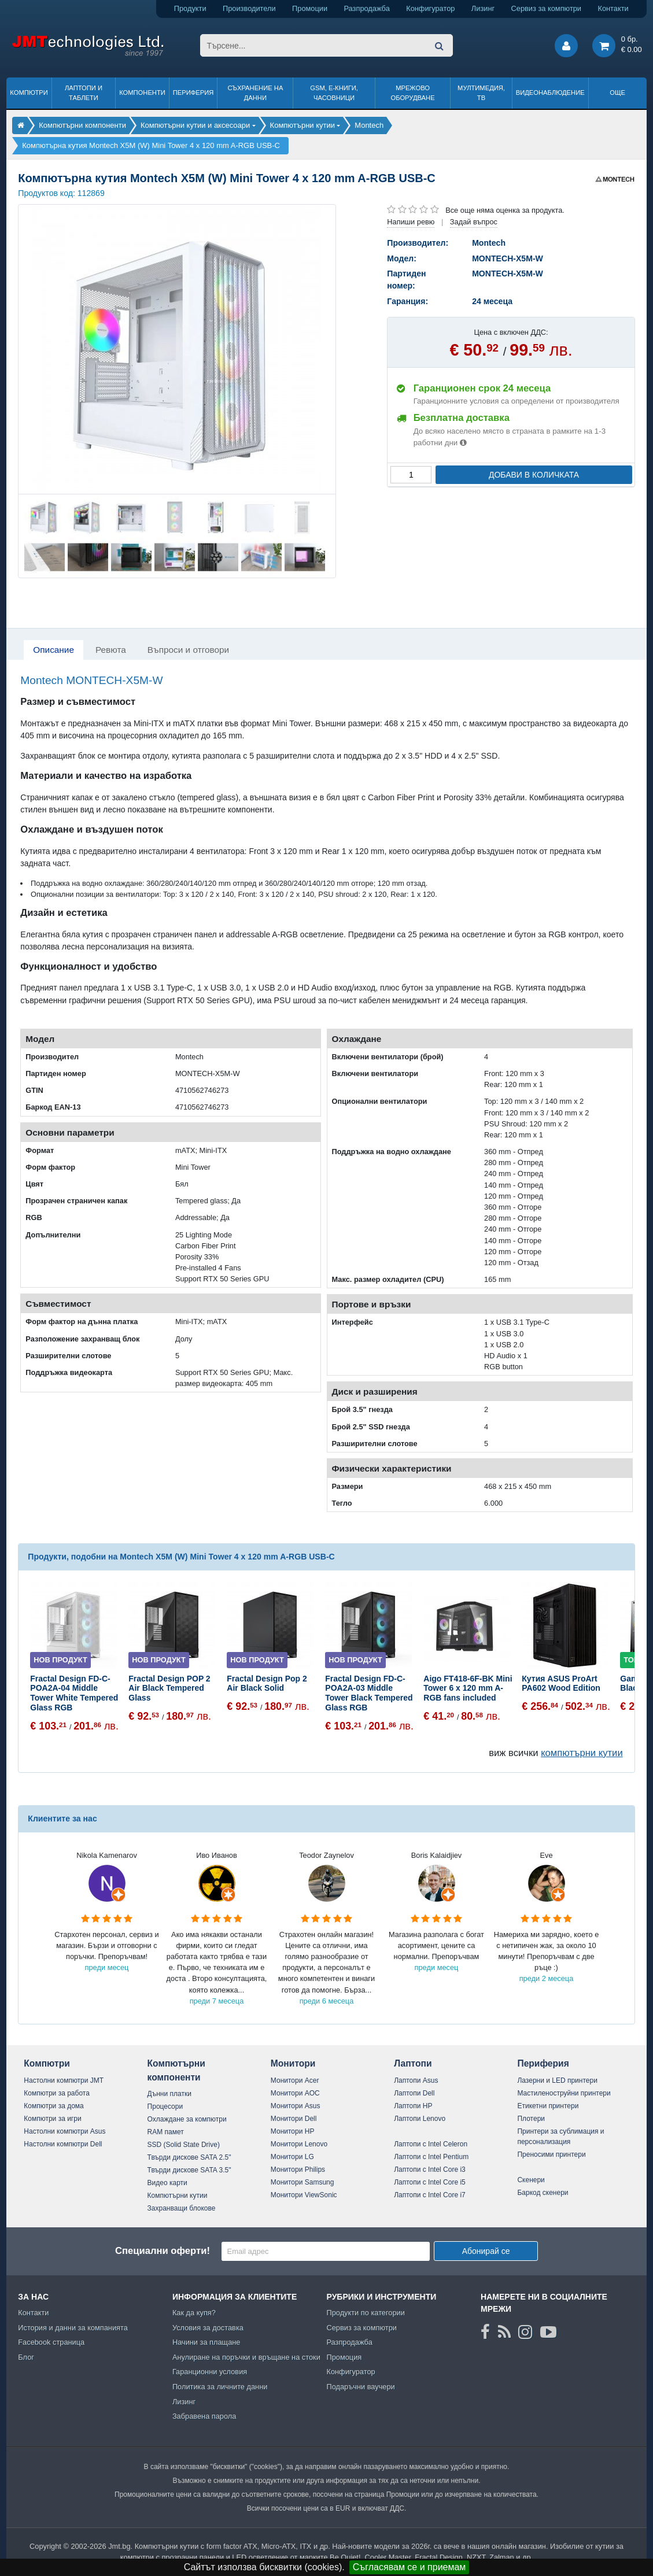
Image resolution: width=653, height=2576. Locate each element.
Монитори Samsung (302, 2182)
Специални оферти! (162, 2250)
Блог (26, 2357)
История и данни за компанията (73, 2327)
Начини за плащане (206, 2342)
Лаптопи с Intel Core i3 (430, 2169)
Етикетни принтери (547, 2106)
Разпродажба (367, 8)
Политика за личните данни (220, 2386)
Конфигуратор (430, 8)
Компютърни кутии (177, 2195)
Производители (249, 8)
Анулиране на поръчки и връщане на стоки (246, 2357)
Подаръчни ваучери (360, 2386)
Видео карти (167, 2183)
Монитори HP (293, 2131)
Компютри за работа (57, 2093)
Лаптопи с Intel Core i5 (430, 2182)
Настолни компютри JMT (64, 2080)
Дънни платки (169, 2094)
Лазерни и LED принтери (557, 2080)
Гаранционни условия (209, 2371)
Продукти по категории (365, 2312)
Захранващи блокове (181, 2208)
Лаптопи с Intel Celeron (430, 2144)
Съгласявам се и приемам (409, 2567)
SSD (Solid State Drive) (183, 2145)
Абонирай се (486, 2251)
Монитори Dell (294, 2119)
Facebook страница (51, 2342)
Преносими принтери (551, 2154)
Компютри (28, 92)
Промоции (309, 8)
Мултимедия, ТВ (481, 92)
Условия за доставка (208, 2327)
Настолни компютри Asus (64, 2131)
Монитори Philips (298, 2169)
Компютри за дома (53, 2106)
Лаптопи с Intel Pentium (431, 2157)
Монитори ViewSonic (304, 2195)
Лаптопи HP (413, 2106)
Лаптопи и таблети (83, 92)
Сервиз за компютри (546, 8)
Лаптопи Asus (416, 2080)
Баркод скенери (542, 2193)
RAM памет (165, 2132)
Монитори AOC (295, 2093)
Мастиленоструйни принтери (563, 2093)
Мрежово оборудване (412, 92)
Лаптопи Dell (414, 2093)
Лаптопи (412, 2063)
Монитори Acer (295, 2080)
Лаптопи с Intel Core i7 (430, 2195)
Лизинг (483, 8)
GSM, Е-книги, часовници (334, 92)
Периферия (193, 92)
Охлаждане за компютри (187, 2119)
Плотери (531, 2119)
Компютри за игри (52, 2119)
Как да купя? (194, 2312)
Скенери (530, 2180)
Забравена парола (204, 2416)
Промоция (343, 2357)
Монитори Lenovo (299, 2144)
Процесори (165, 2106)
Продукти (190, 8)
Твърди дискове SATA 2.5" (189, 2157)
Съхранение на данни (255, 92)
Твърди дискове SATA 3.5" (189, 2170)
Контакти (612, 8)
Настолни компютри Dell (63, 2144)
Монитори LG (292, 2157)
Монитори (293, 2063)
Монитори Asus (295, 2106)
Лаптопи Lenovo (419, 2119)
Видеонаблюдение (550, 92)
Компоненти (142, 92)
